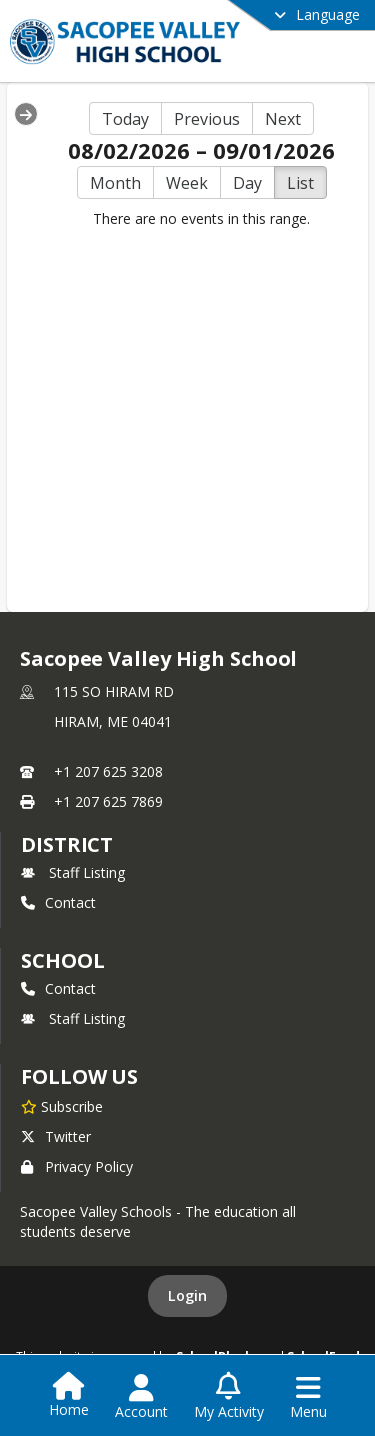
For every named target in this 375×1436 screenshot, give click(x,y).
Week (187, 183)
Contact (58, 902)
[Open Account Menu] (141, 1397)
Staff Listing (73, 872)
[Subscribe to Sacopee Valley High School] (62, 1106)
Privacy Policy (77, 1166)
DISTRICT (67, 844)
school (62, 960)
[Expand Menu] (26, 114)
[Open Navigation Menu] (308, 1397)
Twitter (56, 1136)
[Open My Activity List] (229, 1397)
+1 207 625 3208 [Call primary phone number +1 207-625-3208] (108, 771)
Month (115, 183)
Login (187, 1295)
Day (247, 183)
